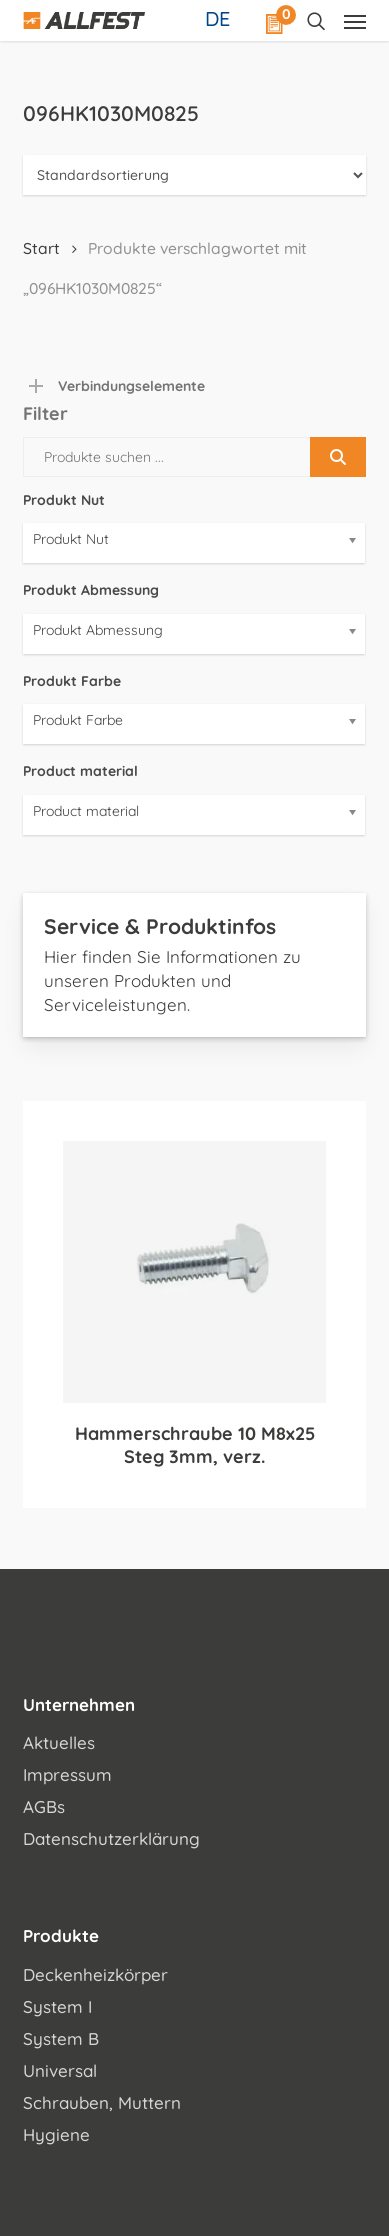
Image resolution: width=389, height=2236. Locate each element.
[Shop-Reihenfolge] (194, 175)
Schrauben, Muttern (102, 2102)
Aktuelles (59, 1742)
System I (57, 2006)
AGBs (44, 1806)
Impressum (67, 1774)
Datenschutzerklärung (111, 1838)
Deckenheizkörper (95, 1974)
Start (41, 248)
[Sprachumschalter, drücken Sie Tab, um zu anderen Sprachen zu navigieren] (220, 18)
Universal (60, 2070)
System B (61, 2038)
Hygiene (56, 2134)
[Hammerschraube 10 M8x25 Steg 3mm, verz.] (194, 1272)
